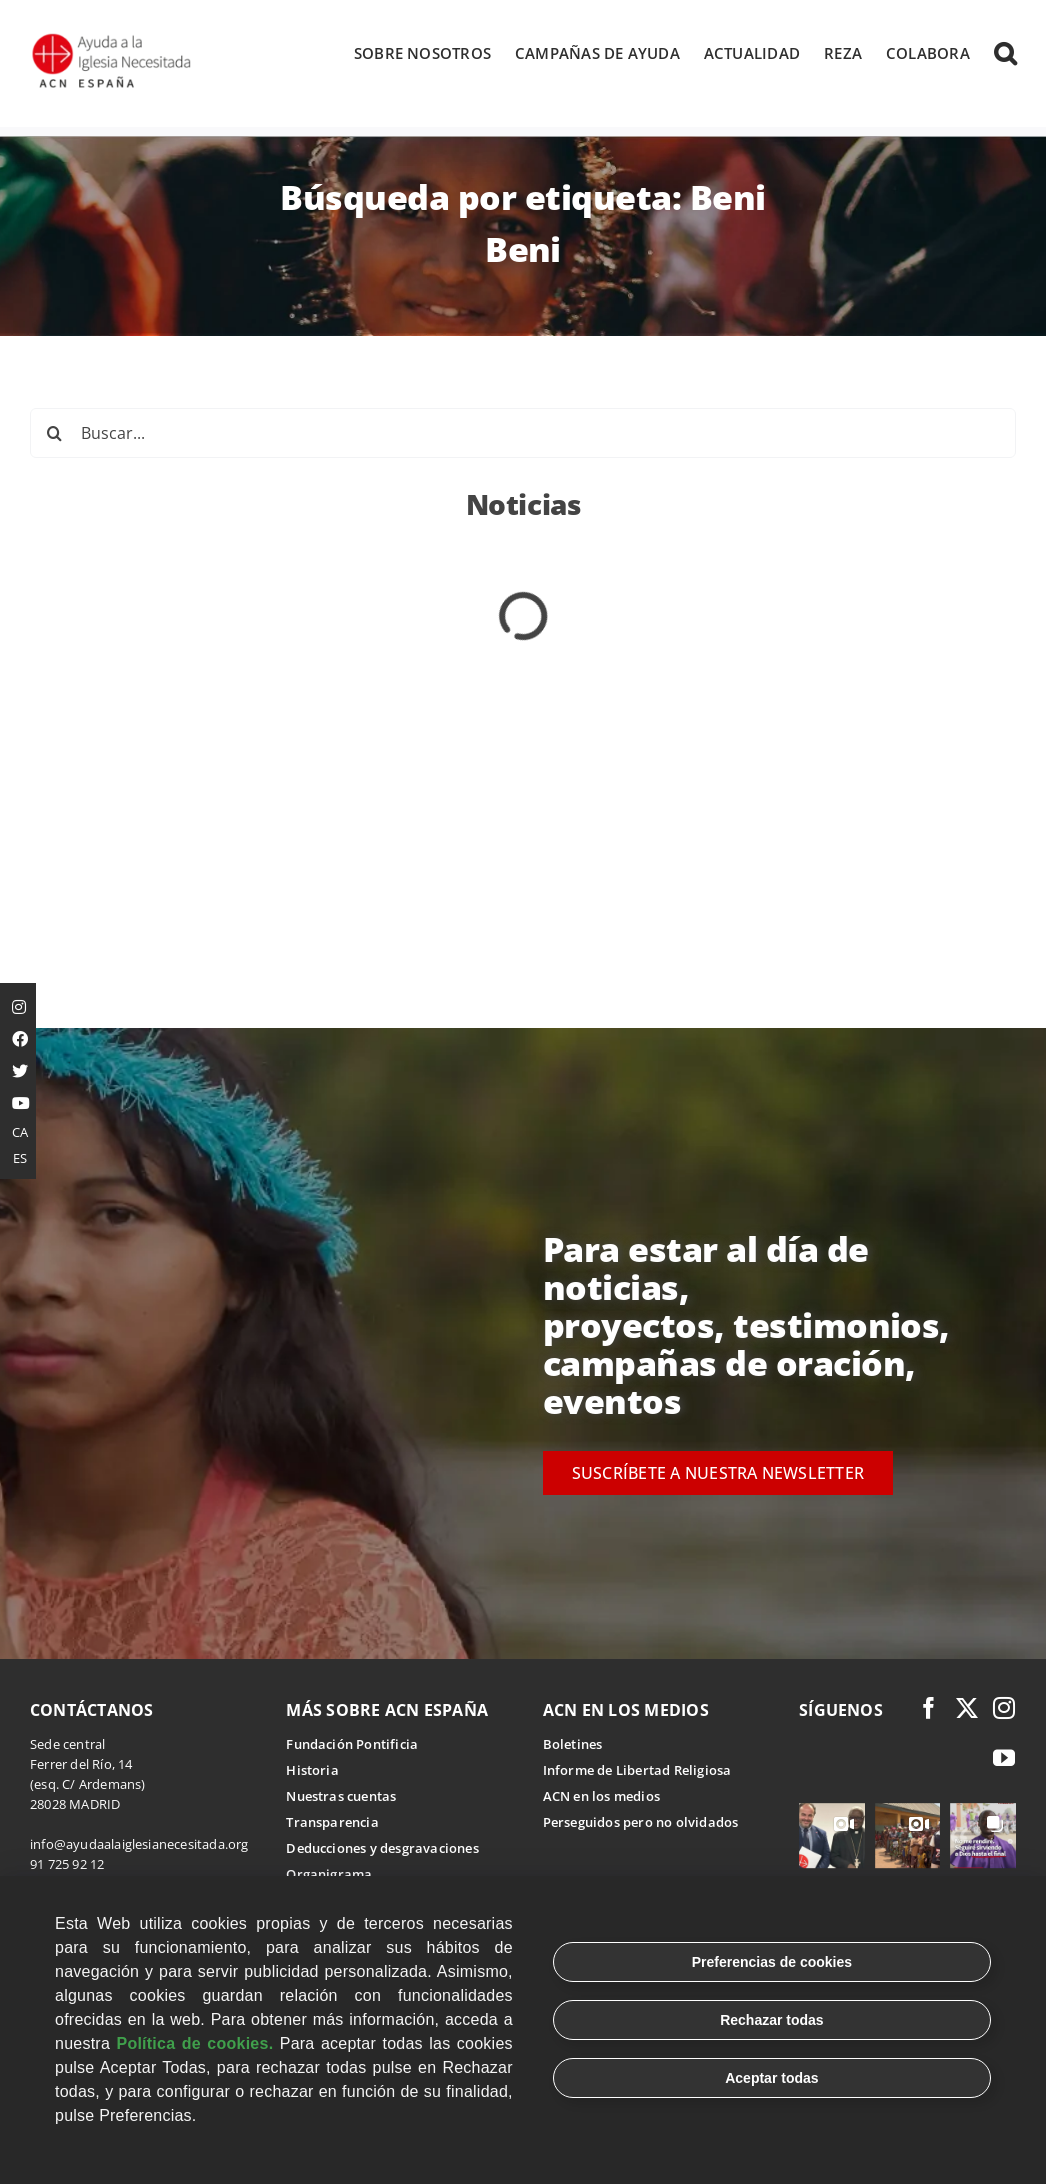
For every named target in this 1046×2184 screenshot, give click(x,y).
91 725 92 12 (67, 1865)
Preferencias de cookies (772, 1962)
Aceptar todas (771, 2078)
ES (20, 1158)
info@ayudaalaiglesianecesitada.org (139, 1845)
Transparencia (332, 1823)
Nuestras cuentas (341, 1797)
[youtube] (1004, 1759)
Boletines (573, 1745)
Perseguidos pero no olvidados (641, 1823)
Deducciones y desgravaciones (382, 1849)
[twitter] (967, 1709)
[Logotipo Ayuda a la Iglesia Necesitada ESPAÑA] (113, 40)
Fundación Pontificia (352, 1745)
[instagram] (1004, 1709)
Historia (312, 1771)
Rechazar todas (771, 2020)
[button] (1005, 53)
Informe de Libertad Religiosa (637, 1771)
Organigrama (329, 1875)
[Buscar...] (523, 434)
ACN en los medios (601, 1797)
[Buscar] (55, 434)
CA (20, 1132)
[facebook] (929, 1709)
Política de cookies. (195, 2043)
